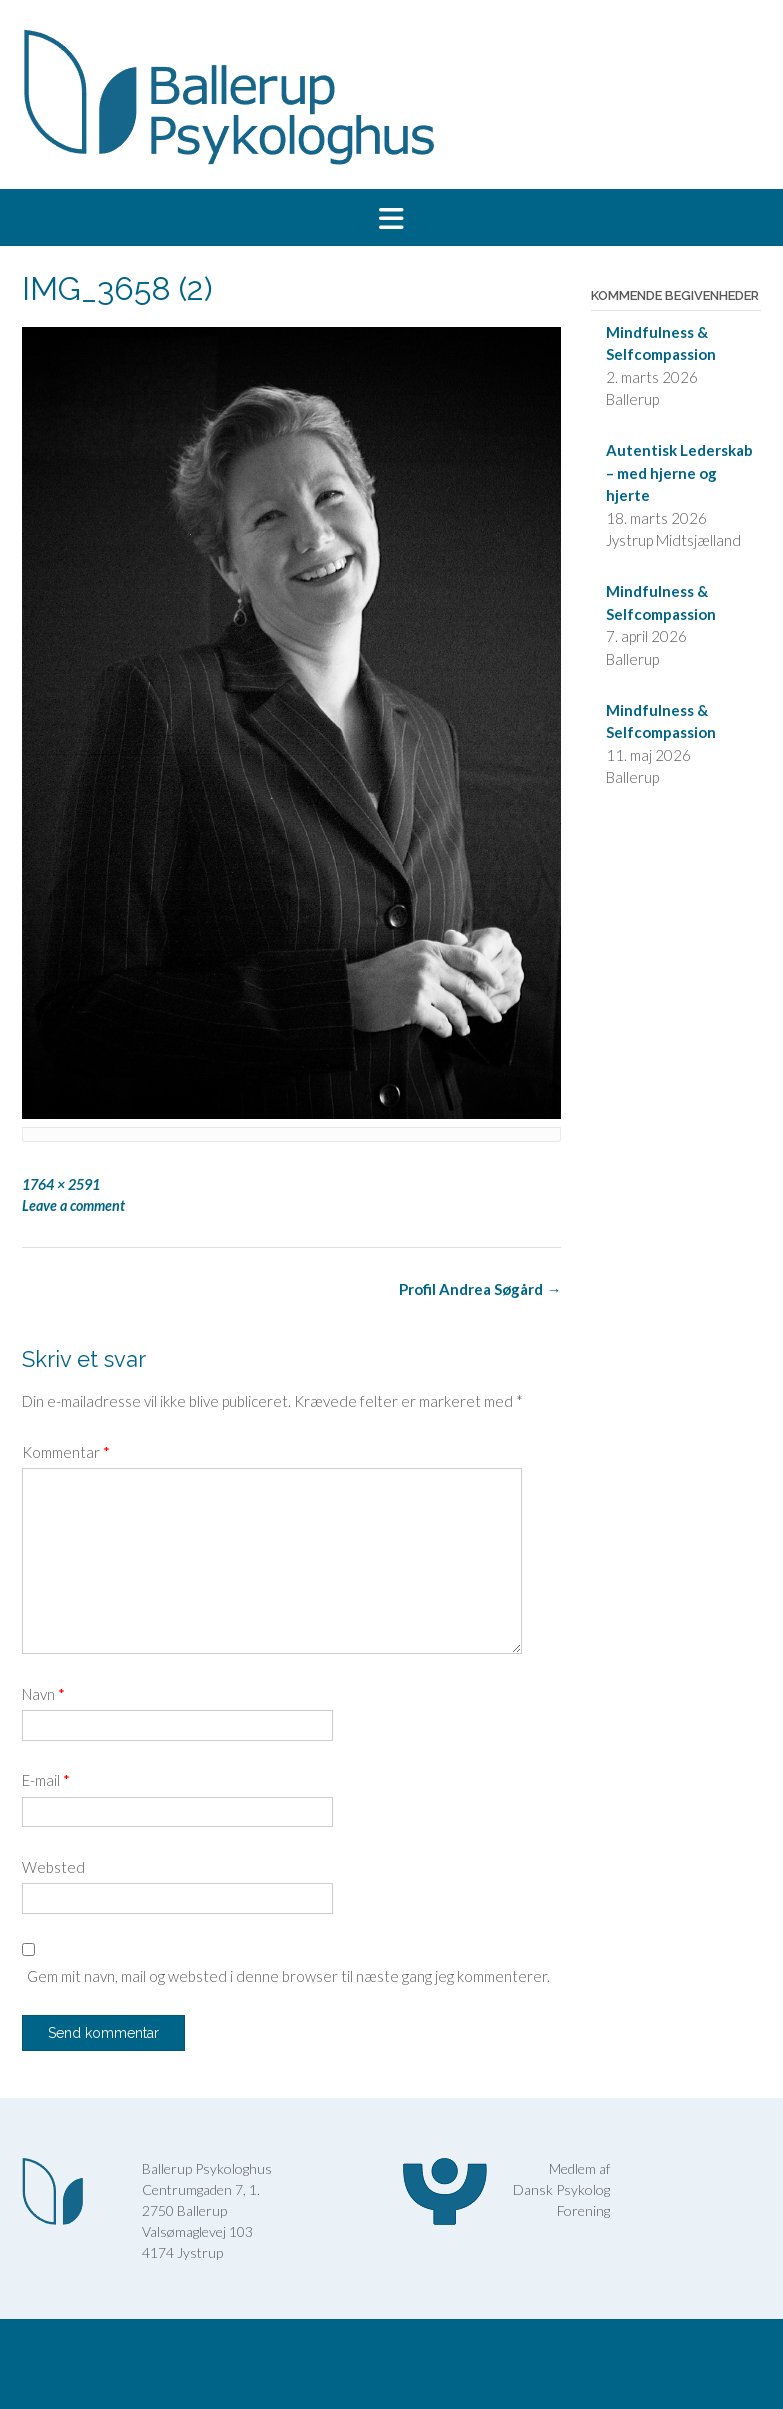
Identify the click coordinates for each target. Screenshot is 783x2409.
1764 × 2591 (61, 1184)
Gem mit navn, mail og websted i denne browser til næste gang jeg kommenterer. (288, 1976)
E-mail (46, 1780)
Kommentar (66, 1452)
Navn (43, 1694)
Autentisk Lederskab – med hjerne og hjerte (679, 472)
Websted (53, 1867)
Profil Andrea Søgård (480, 1289)
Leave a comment (73, 1205)
